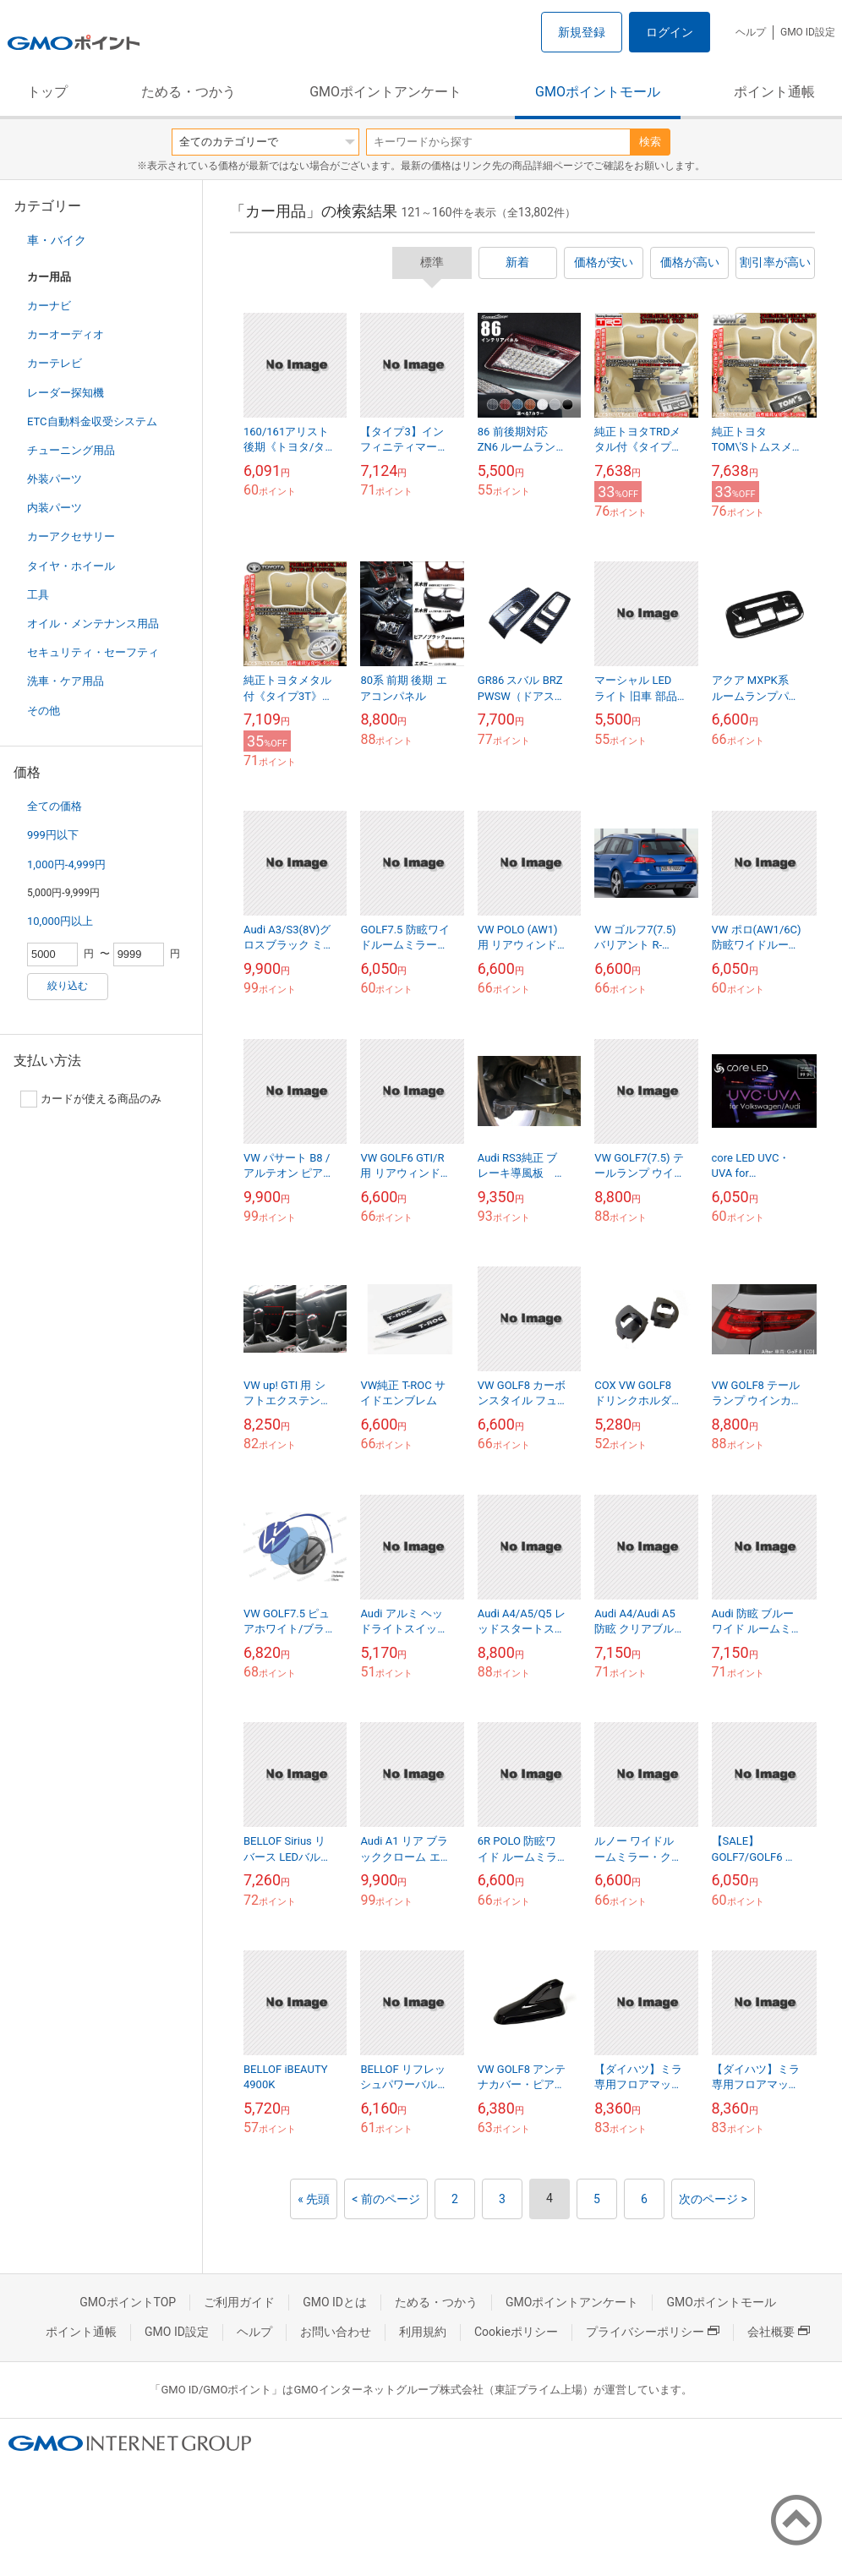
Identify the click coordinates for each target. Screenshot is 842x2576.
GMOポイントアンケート (385, 92)
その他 (43, 710)
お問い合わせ (335, 2331)
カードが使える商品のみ (90, 1099)
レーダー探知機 (65, 392)
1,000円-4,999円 (66, 864)
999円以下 (53, 835)
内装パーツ (54, 507)
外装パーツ (54, 479)
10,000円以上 (60, 921)
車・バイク (56, 240)
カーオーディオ (65, 334)
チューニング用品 (71, 450)
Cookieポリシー (516, 2331)
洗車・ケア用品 (65, 681)
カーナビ (49, 305)
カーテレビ (54, 363)
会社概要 (778, 2331)
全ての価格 (54, 806)
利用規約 (422, 2331)
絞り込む (67, 986)
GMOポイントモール (597, 92)
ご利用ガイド (239, 2302)
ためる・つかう (188, 92)
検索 (650, 141)
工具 (38, 594)
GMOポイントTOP (127, 2302)
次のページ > (713, 2199)
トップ (47, 92)
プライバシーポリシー (652, 2331)
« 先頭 (314, 2199)
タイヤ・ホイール (71, 566)
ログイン (669, 32)
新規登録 (581, 32)
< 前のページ (386, 2199)
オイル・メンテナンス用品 (93, 623)
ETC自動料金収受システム (92, 421)
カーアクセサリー (71, 536)
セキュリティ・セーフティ (93, 652)
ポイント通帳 (774, 92)
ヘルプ (750, 32)
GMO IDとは (335, 2302)
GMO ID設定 (807, 32)
